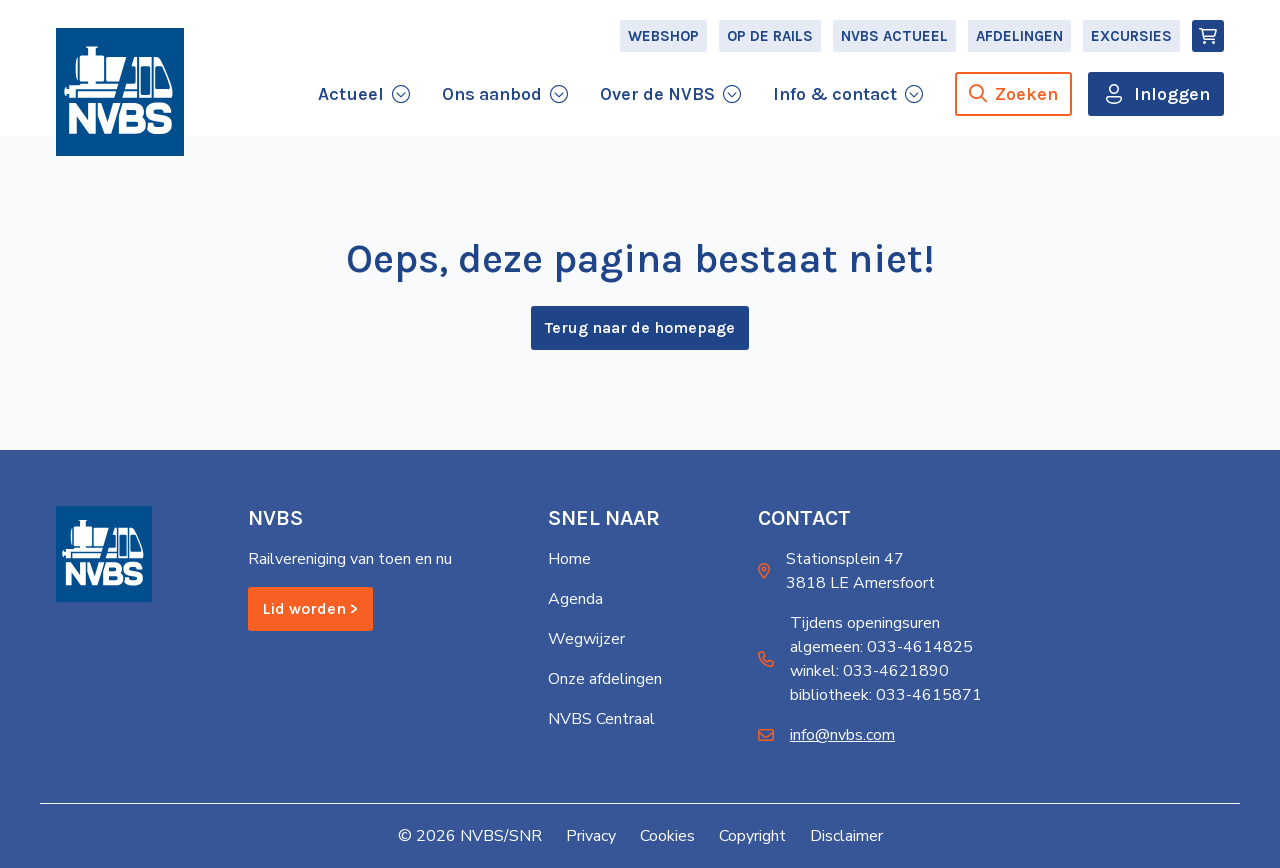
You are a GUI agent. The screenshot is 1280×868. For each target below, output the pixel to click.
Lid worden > (310, 608)
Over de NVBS (657, 94)
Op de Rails (770, 36)
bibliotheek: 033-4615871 (886, 695)
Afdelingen (1019, 36)
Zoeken (1013, 94)
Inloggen (1172, 94)
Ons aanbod (492, 94)
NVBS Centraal (601, 719)
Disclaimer (846, 836)
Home (569, 559)
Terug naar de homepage (640, 327)
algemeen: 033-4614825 (881, 647)
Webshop (663, 36)
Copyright (752, 836)
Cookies (667, 836)
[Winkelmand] (1208, 36)
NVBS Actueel (894, 36)
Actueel (351, 94)
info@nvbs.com (842, 735)
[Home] (120, 92)
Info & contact (835, 94)
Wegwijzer (586, 639)
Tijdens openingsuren (865, 623)
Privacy (591, 836)
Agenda (575, 599)
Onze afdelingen (605, 679)
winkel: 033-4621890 (869, 671)
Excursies (1131, 36)
